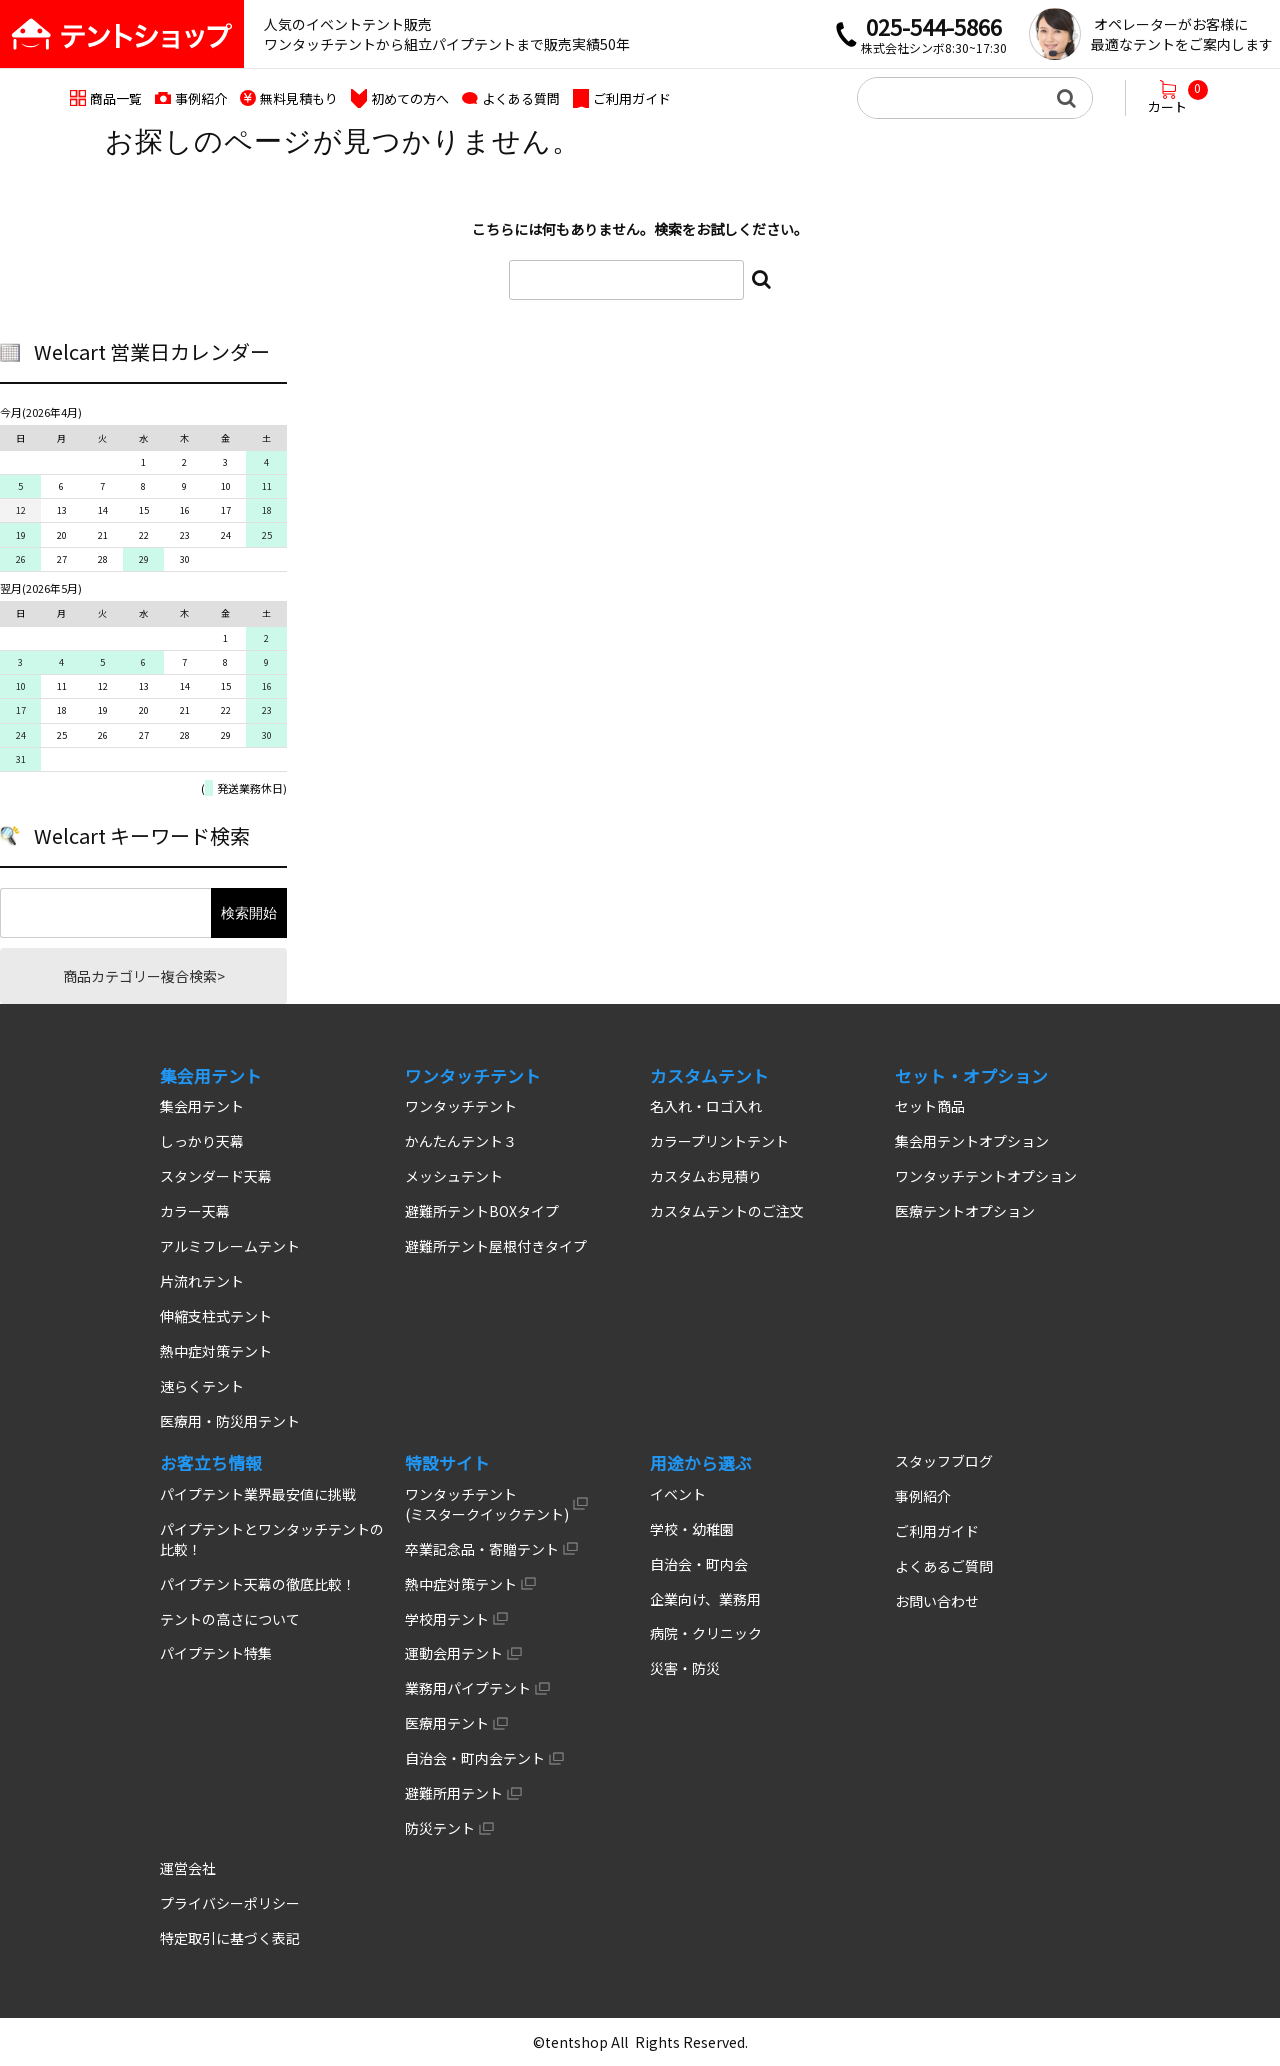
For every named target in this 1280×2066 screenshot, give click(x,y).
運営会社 (188, 1868)
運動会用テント (454, 1653)
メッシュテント (454, 1176)
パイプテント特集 (216, 1653)
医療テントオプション (965, 1211)
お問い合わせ (937, 1601)
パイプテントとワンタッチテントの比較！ (272, 1539)
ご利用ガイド (632, 98)
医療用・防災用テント (230, 1421)
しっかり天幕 (202, 1141)
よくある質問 (521, 98)
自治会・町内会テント (475, 1758)
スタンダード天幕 (216, 1176)
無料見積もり (299, 98)
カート (1178, 98)
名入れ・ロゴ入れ (706, 1106)
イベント (678, 1494)
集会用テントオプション (972, 1141)
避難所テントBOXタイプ (482, 1211)
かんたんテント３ (461, 1141)
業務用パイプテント (468, 1688)
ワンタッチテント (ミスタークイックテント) (487, 1504)
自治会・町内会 (699, 1564)
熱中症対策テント (216, 1351)
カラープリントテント (719, 1141)
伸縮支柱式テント (216, 1316)
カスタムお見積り (706, 1176)
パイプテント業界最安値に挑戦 (258, 1494)
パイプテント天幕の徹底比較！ (258, 1584)
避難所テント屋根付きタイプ (496, 1246)
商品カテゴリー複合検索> (144, 976)
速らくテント (202, 1386)
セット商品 (930, 1106)
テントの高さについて (230, 1619)
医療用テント (447, 1723)
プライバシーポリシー (230, 1903)
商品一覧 (116, 98)
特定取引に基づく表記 (230, 1938)
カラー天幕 (195, 1211)
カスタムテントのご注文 (727, 1211)
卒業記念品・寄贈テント (482, 1549)
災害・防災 (685, 1668)
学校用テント (447, 1619)
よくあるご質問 (944, 1566)
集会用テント (202, 1106)
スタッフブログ (944, 1461)
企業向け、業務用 (705, 1599)
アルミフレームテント (230, 1246)
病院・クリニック (706, 1633)
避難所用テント (454, 1793)
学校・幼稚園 (692, 1529)
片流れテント (202, 1281)
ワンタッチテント (461, 1106)
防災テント (440, 1828)
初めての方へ (410, 98)
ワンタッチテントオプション (986, 1176)
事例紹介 (201, 98)
